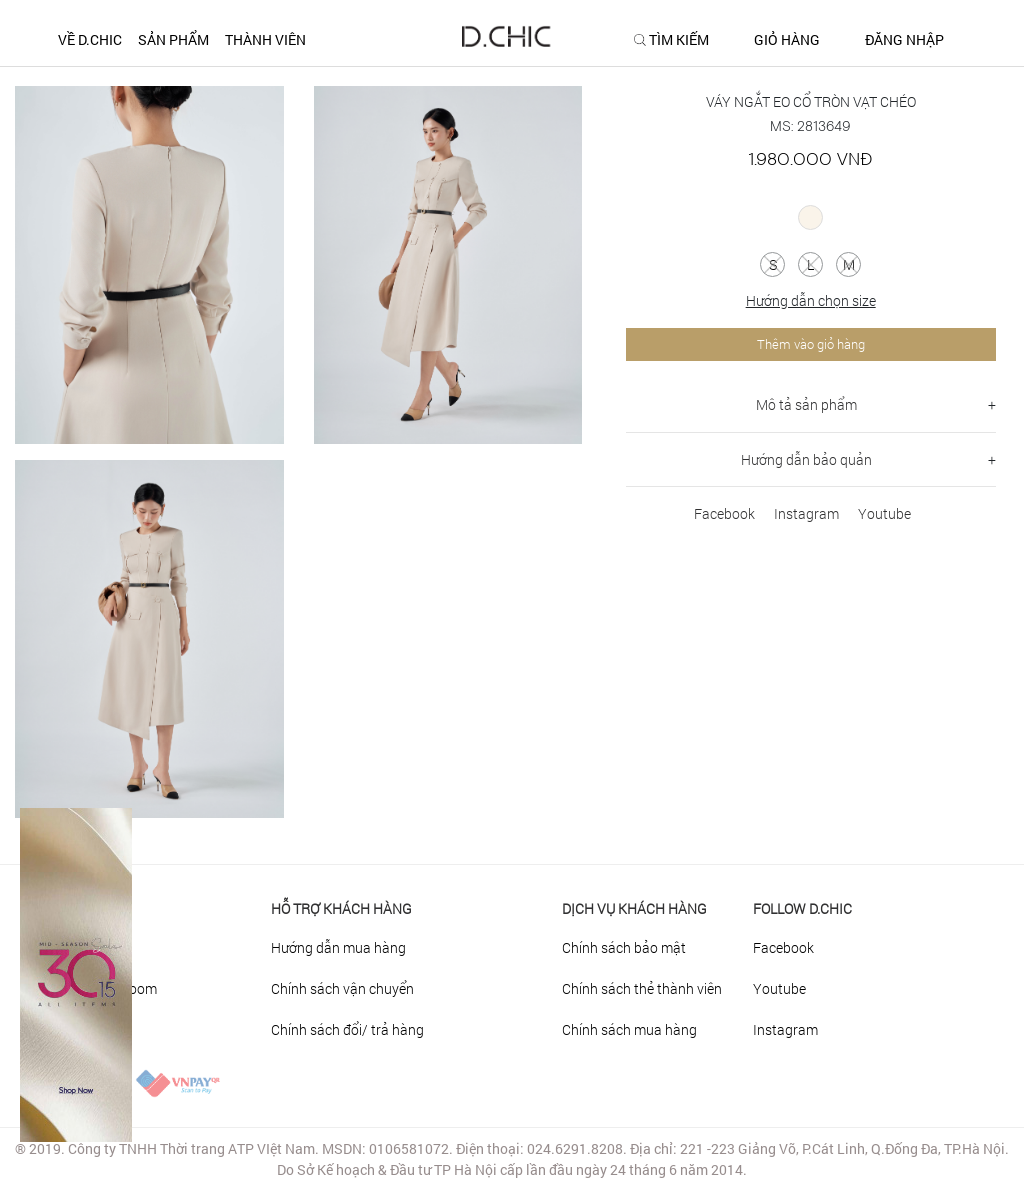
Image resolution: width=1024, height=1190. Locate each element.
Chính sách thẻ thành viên (642, 988)
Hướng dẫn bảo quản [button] (806, 459)
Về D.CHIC (90, 39)
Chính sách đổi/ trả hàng (347, 1029)
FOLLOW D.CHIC (802, 908)
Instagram (806, 513)
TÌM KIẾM (679, 40)
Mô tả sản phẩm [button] (806, 404)
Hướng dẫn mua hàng (338, 947)
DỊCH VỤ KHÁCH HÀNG (634, 908)
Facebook (724, 513)
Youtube (884, 513)
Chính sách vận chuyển (342, 988)
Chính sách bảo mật (624, 947)
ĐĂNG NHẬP (904, 40)
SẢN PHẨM (173, 39)
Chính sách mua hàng (629, 1029)
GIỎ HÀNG (787, 40)
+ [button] (992, 404)
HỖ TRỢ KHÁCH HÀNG (341, 908)
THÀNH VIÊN (265, 39)
